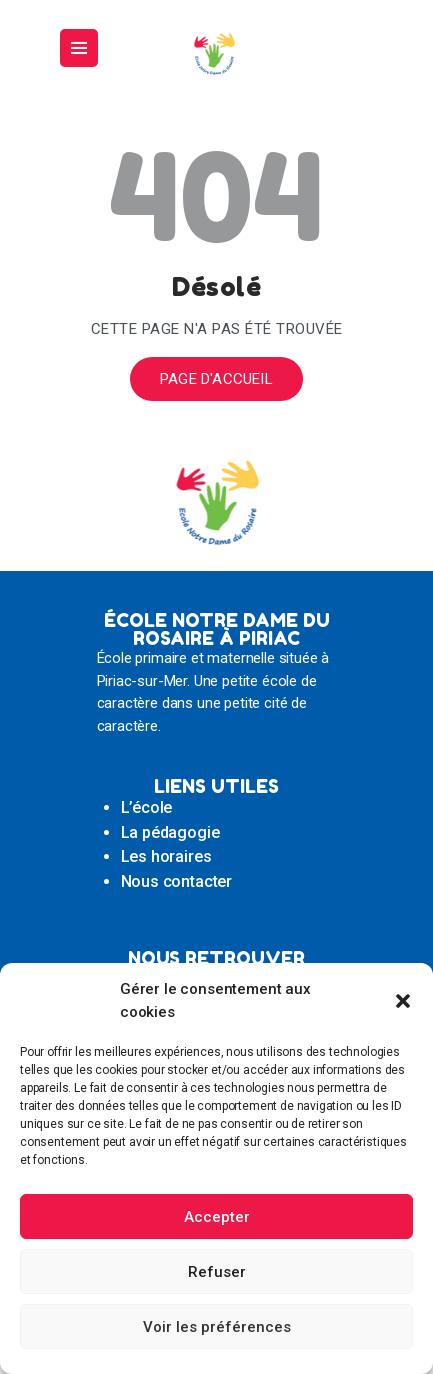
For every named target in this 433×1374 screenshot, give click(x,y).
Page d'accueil (216, 379)
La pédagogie (170, 832)
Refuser (217, 1272)
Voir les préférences (217, 1327)
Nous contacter (177, 881)
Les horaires (166, 856)
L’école (147, 807)
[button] (403, 1001)
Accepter (217, 1217)
